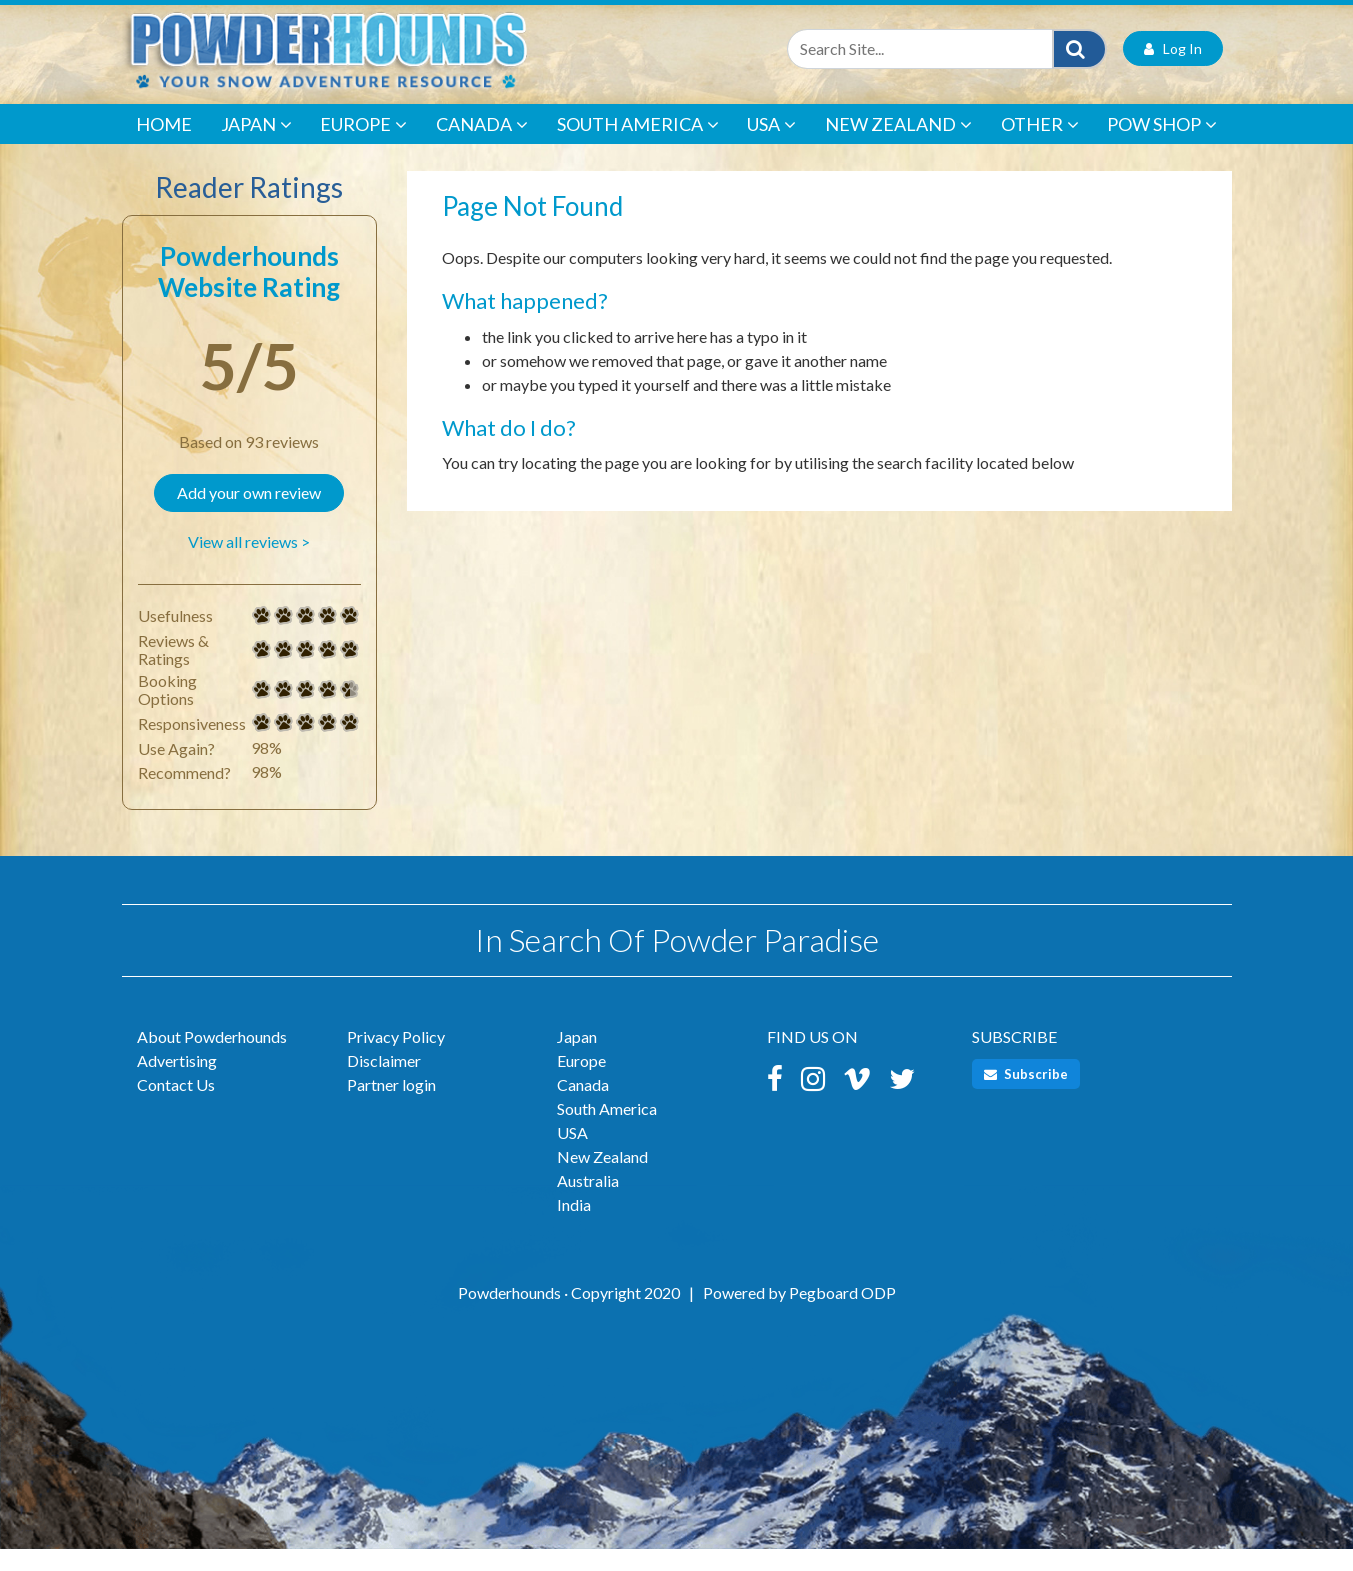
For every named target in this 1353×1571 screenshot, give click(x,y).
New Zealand (898, 147)
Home (164, 146)
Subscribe (1026, 1096)
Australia (588, 1202)
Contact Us (176, 1106)
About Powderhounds (212, 1058)
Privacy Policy (396, 1058)
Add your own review (249, 514)
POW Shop (1162, 147)
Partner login (391, 1106)
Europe (363, 147)
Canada (482, 147)
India (574, 1226)
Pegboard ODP (842, 1314)
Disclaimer (384, 1082)
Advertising (177, 1082)
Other (1040, 147)
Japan (256, 147)
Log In (1173, 70)
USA (771, 147)
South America (638, 147)
